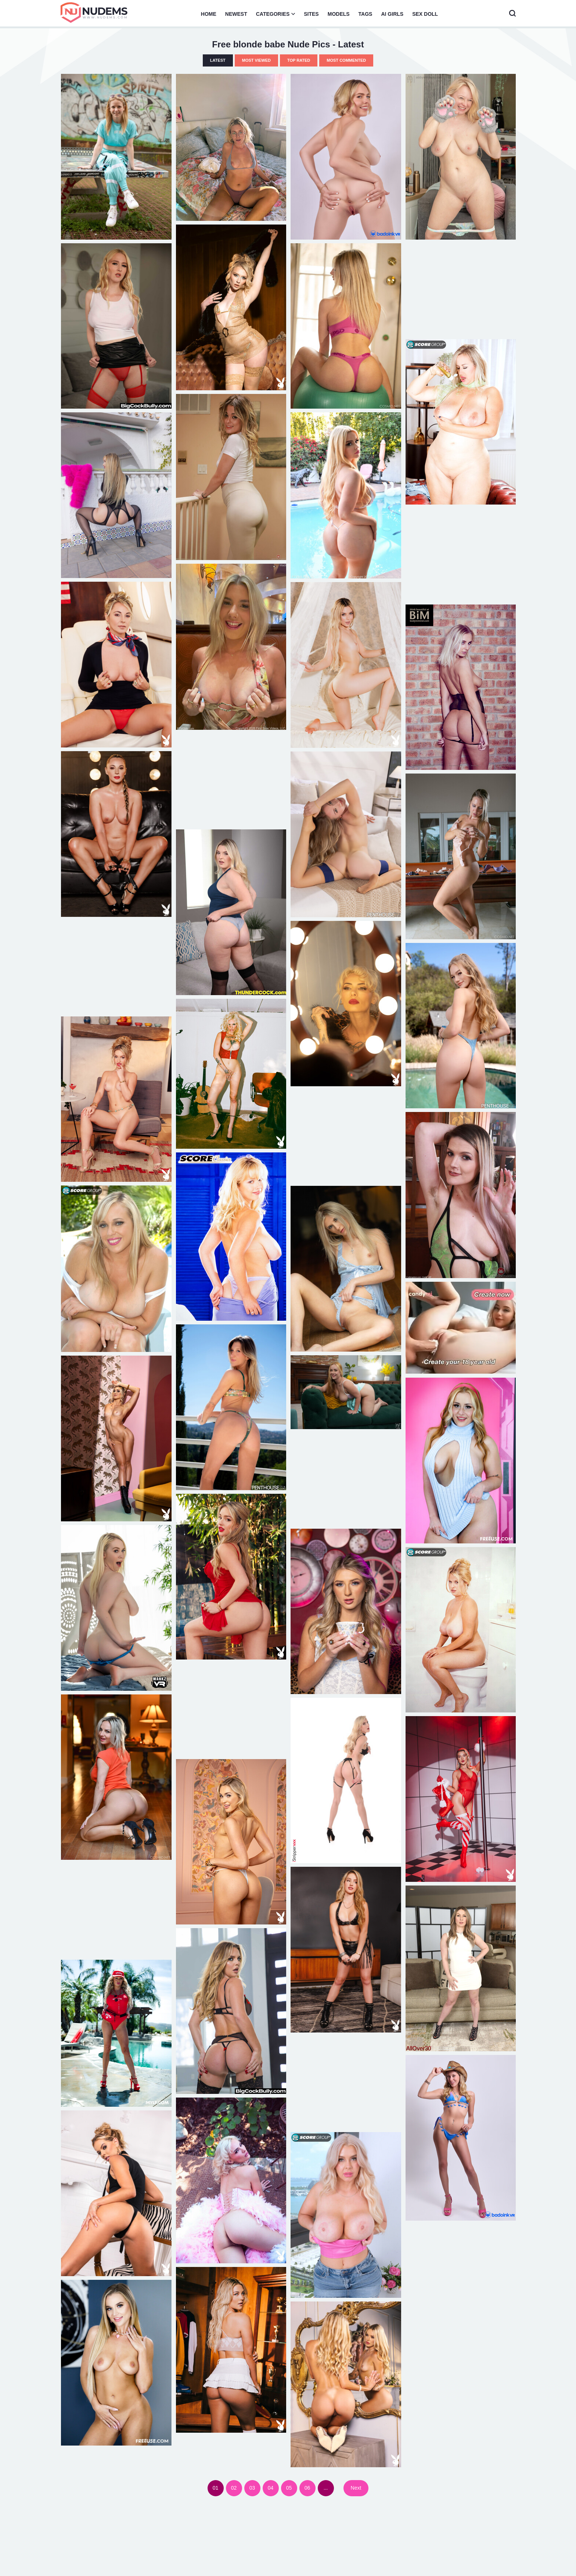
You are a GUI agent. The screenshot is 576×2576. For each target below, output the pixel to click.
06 (307, 2488)
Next (356, 2488)
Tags (365, 14)
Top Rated (298, 60)
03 (252, 2488)
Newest (236, 14)
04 (271, 2488)
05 (289, 2488)
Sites (311, 14)
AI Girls (392, 14)
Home (208, 14)
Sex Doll (425, 14)
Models (339, 14)
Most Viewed (256, 60)
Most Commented (346, 60)
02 (234, 2488)
